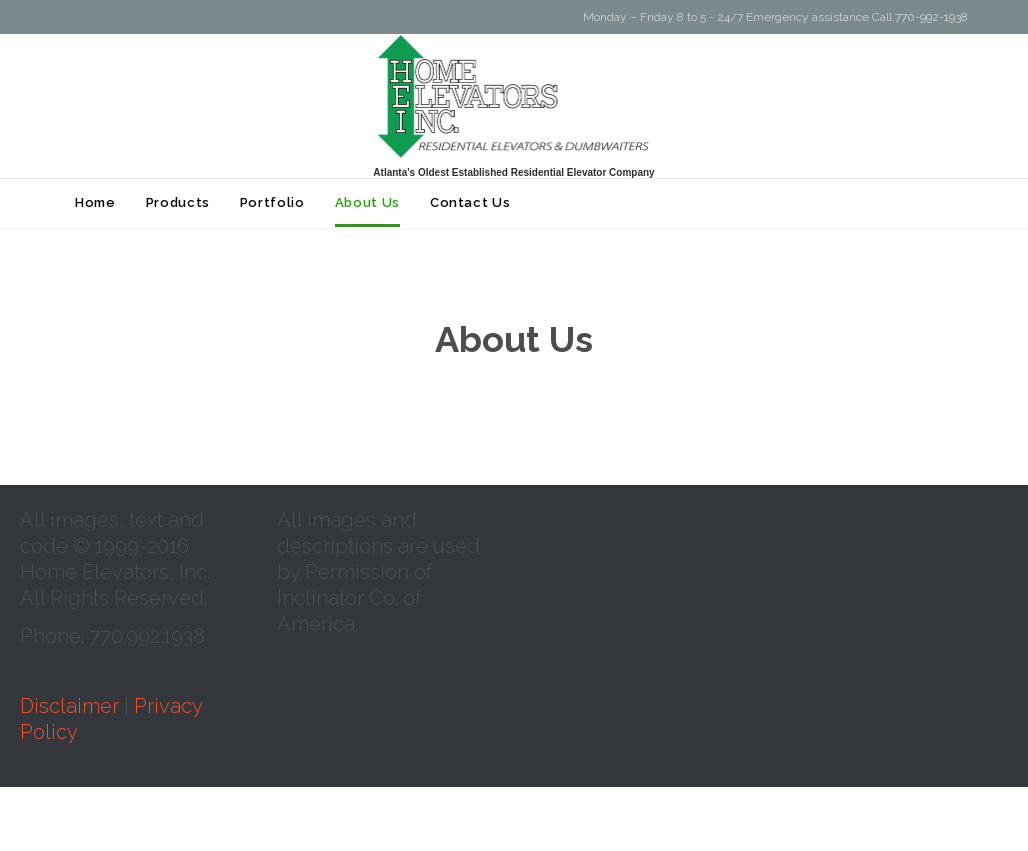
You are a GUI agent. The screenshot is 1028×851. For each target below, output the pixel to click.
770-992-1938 (931, 17)
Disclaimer (69, 706)
